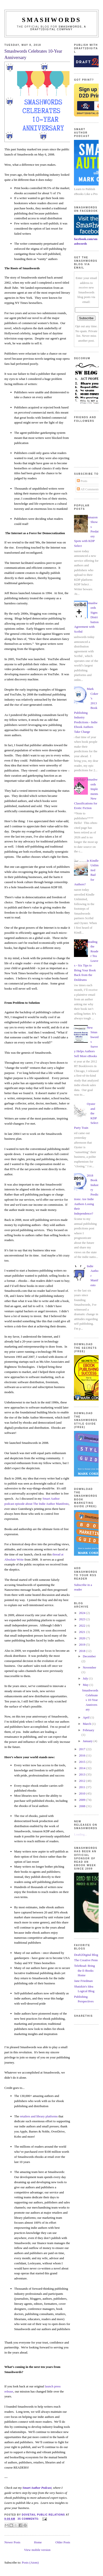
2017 (82, 1749)
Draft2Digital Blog (86, 1955)
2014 (82, 1768)
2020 (82, 1638)
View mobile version (37, 2550)
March (87, 1724)
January (88, 1741)
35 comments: (29, 2519)
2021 (82, 1632)
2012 (82, 1781)
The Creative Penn (86, 1960)
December (89, 1656)
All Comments (88, 489)
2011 (82, 1787)
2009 (82, 1800)
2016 (82, 1755)
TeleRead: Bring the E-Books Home (84, 1970)
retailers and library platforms (39, 2116)
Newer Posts (12, 2542)
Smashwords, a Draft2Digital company (58, 28)
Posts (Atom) (30, 2562)
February (88, 1730)
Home (38, 2542)
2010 (82, 1793)
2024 (82, 1613)
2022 (82, 1625)
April (86, 1717)
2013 (82, 1774)
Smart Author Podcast (37, 2487)
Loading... (80, 1834)
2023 (82, 1619)
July (86, 1678)
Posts (82, 481)
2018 (82, 1651)
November (89, 1667)
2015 (82, 1762)
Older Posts (62, 2542)
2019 (82, 1644)
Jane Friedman (83, 1981)
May (86, 1685)
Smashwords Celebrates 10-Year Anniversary (33, 54)
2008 (82, 1806)
